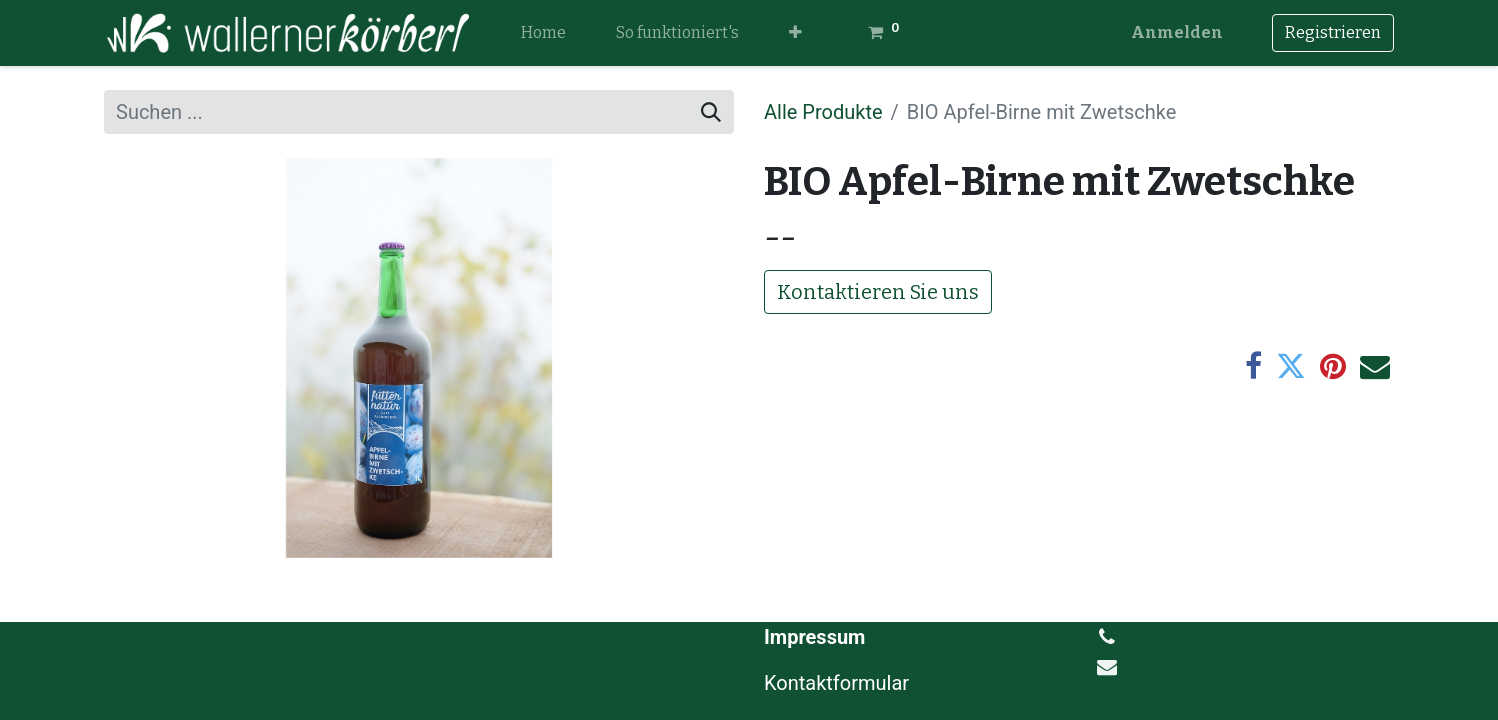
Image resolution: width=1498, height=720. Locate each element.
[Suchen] (711, 112)
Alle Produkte (823, 112)
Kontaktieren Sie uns (878, 292)
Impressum (814, 637)
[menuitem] (543, 33)
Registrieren (1333, 32)
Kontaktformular (839, 683)
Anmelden (1177, 32)
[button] (795, 33)
